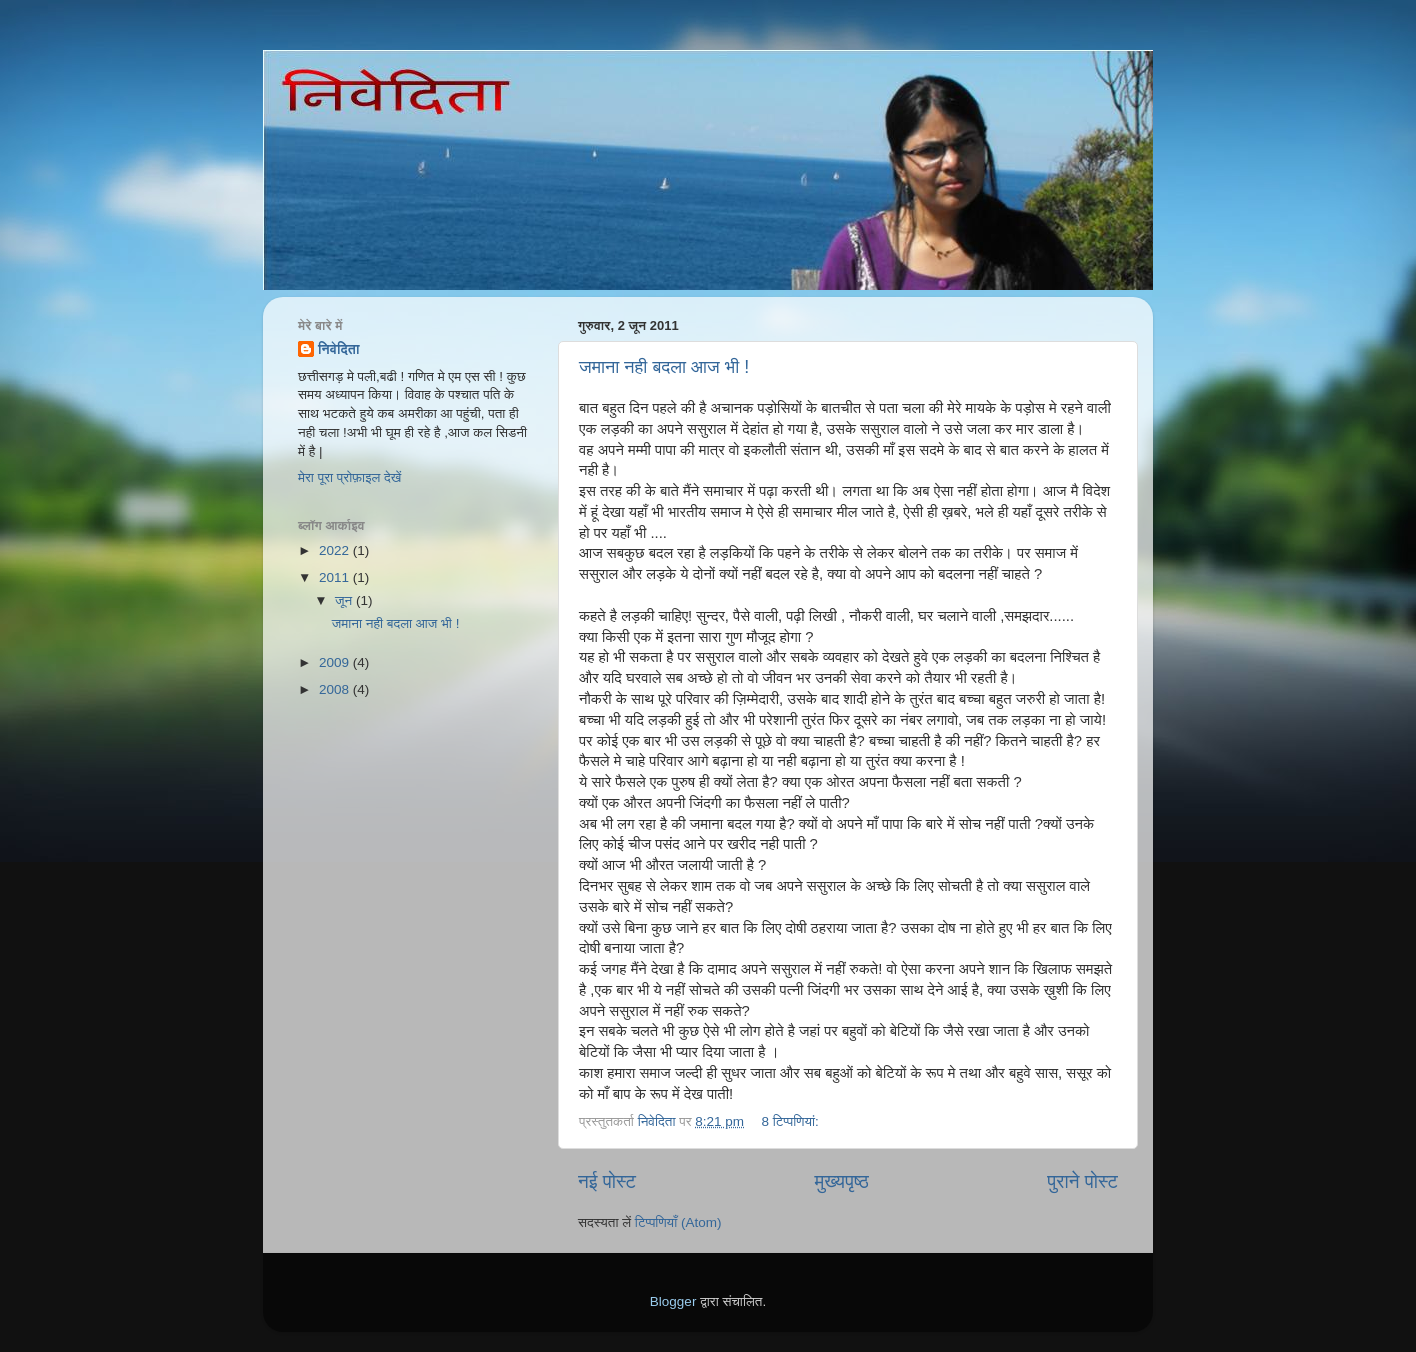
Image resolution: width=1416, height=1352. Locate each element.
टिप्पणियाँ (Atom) (678, 1222)
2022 (336, 550)
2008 (336, 689)
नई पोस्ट (607, 1181)
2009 (336, 662)
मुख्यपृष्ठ (841, 1181)
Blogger (673, 1301)
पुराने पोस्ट (1082, 1181)
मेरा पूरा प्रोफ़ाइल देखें (349, 477)
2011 (336, 577)
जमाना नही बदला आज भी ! (664, 367)
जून (345, 600)
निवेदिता (339, 349)
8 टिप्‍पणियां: (791, 1121)
